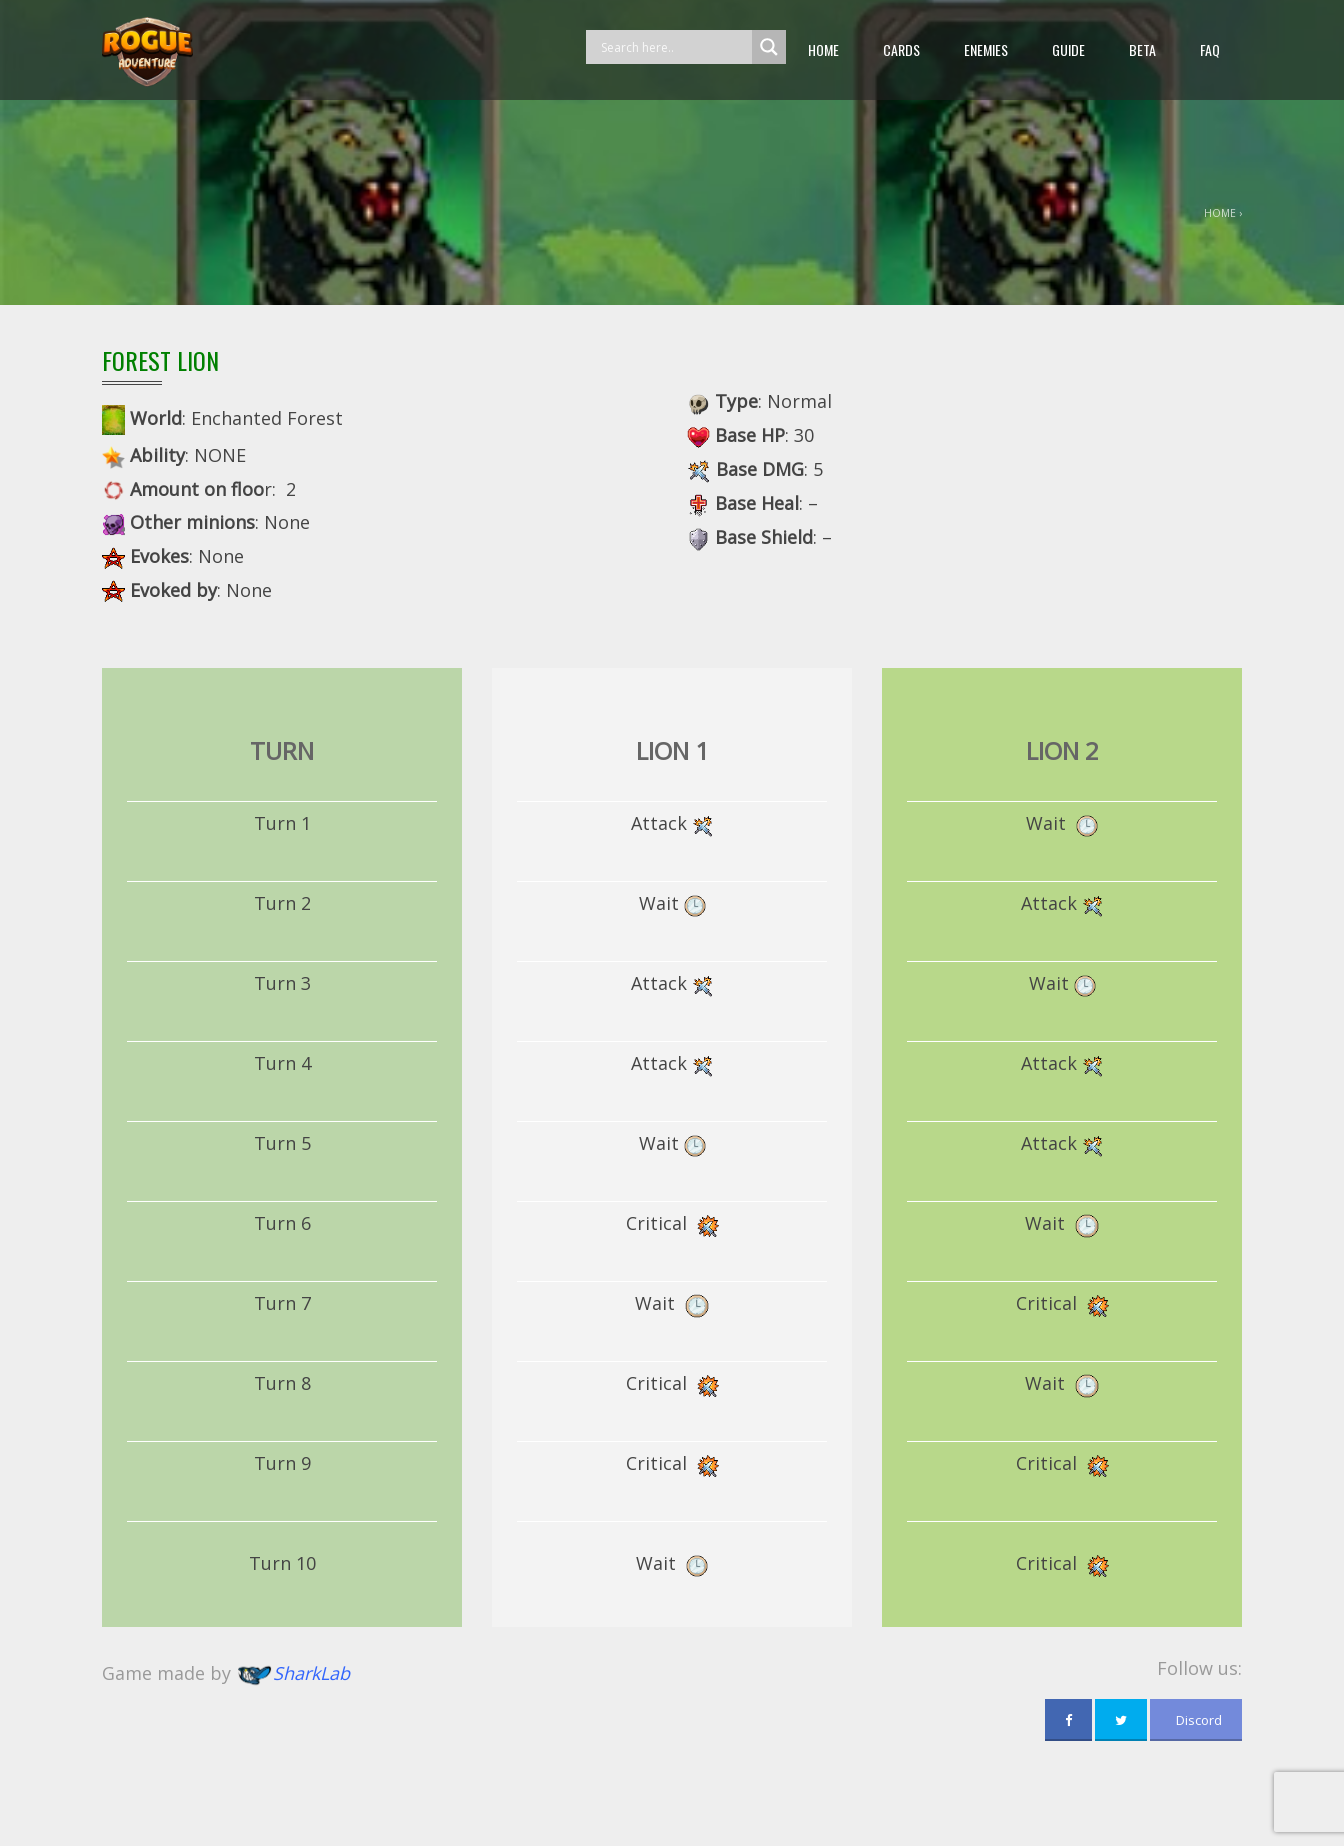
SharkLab (311, 1674)
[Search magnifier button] (769, 47)
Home (823, 49)
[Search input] (674, 47)
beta (1142, 49)
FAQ (1210, 49)
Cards (901, 49)
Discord (1196, 1720)
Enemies (986, 49)
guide (1068, 49)
